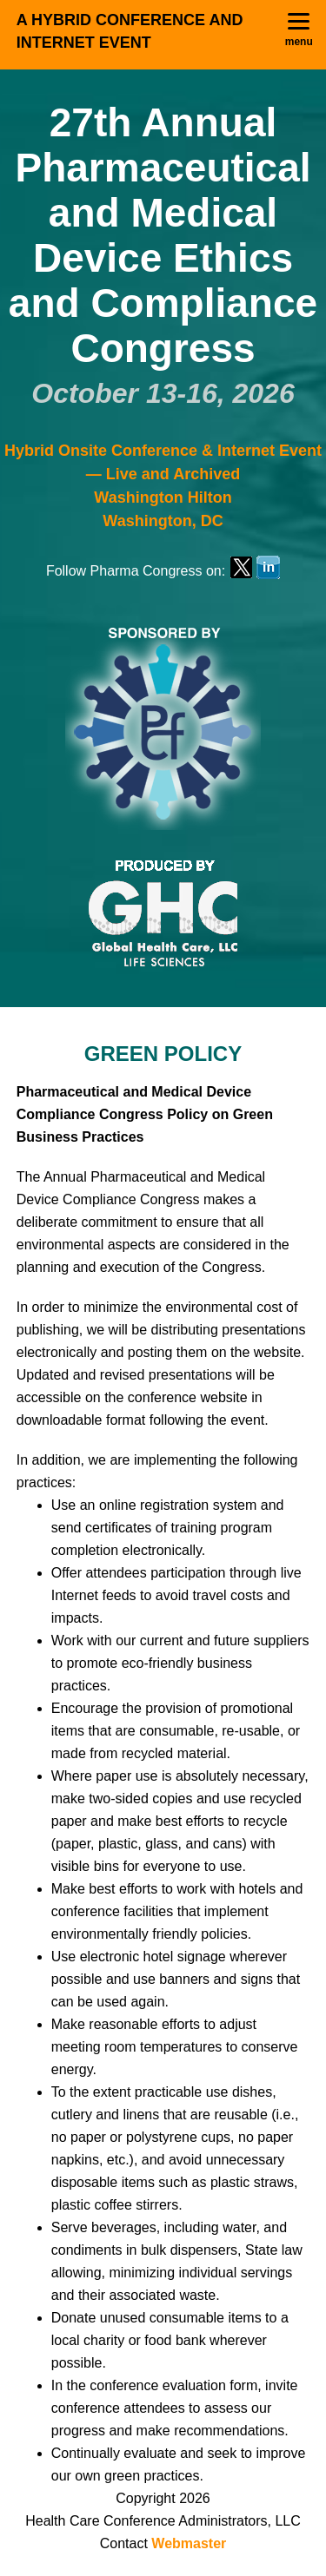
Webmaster (188, 2543)
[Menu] (299, 30)
